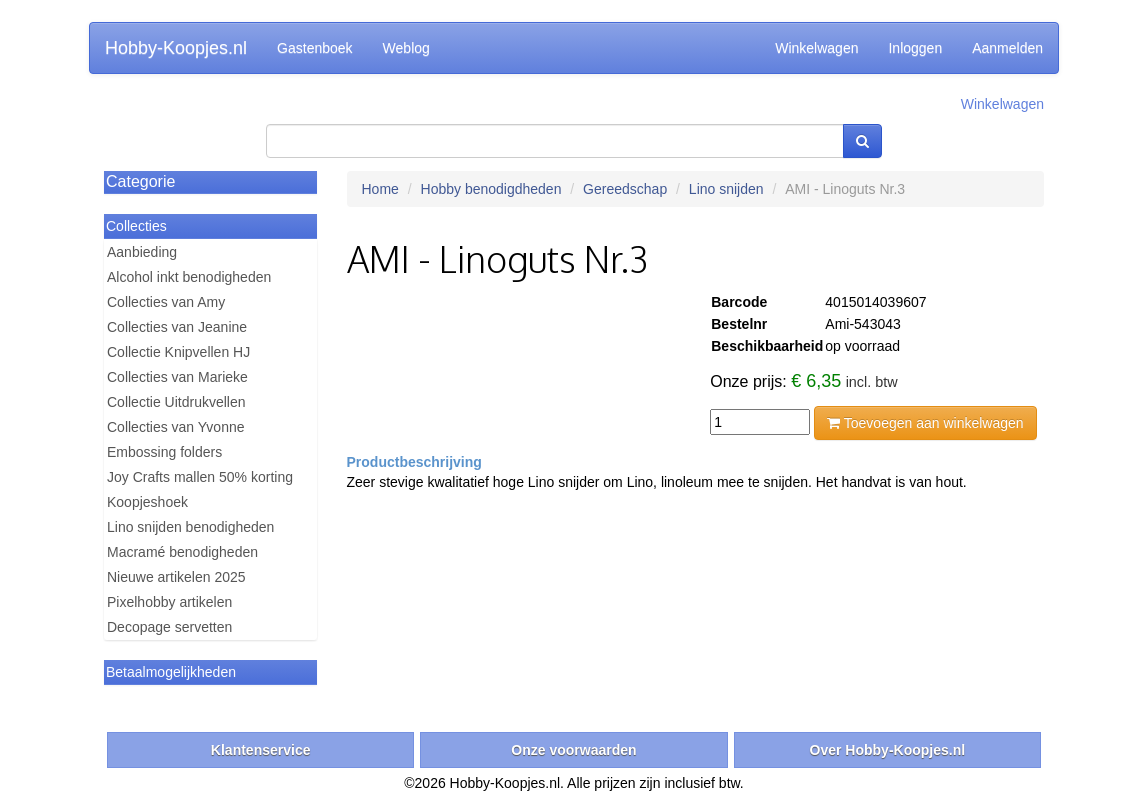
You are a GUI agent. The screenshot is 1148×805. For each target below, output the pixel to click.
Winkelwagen (816, 48)
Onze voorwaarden (573, 750)
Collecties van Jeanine (177, 327)
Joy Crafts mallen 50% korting (200, 477)
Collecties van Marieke (177, 377)
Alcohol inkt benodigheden (189, 277)
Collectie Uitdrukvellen (176, 402)
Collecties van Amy (166, 302)
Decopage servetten (169, 627)
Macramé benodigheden (182, 552)
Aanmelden (1007, 48)
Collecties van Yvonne (176, 427)
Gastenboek (315, 48)
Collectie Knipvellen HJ (178, 352)
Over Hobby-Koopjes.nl (888, 750)
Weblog (406, 48)
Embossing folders (164, 452)
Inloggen (915, 48)
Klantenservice (261, 750)
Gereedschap (625, 189)
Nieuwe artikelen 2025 (176, 577)
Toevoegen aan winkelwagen (925, 423)
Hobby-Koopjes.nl (176, 48)
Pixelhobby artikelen (169, 602)
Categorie (140, 181)
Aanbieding (142, 252)
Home (380, 189)
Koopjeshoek (147, 502)
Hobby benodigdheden (491, 189)
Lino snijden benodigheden (190, 527)
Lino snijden (726, 189)
